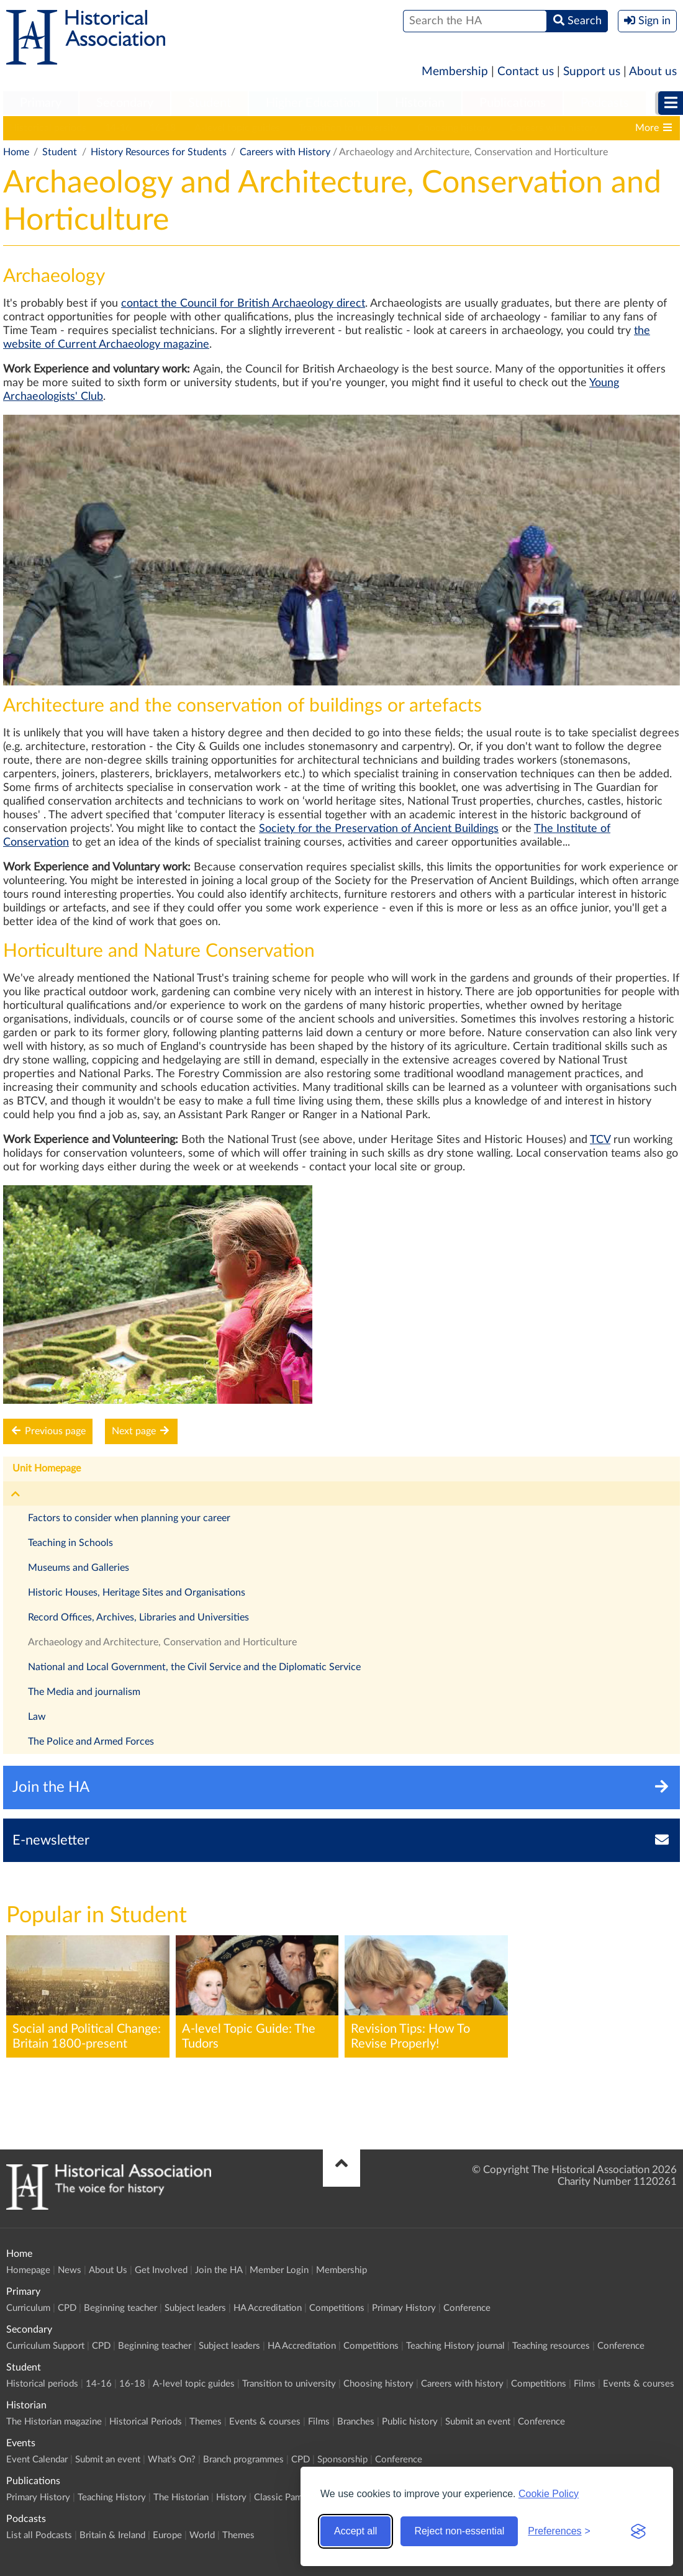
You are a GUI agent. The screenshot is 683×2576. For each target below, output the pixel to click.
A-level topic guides (237, 128)
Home (16, 152)
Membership (455, 72)
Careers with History (285, 152)
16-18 (163, 128)
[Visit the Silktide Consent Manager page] (638, 2531)
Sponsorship (342, 2459)
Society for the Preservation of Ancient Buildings (379, 828)
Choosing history (454, 128)
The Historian (181, 2497)
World (202, 2535)
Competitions (336, 2308)
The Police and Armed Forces (91, 1742)
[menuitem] (40, 103)
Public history (410, 2421)
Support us (591, 72)
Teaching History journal (455, 2346)
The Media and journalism (84, 1692)
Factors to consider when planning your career (129, 1518)
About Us (108, 2270)
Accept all (355, 2531)
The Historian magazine (54, 2421)
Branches (355, 2421)
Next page (141, 1431)
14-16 (118, 128)
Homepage (28, 2270)
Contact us (525, 72)
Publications (512, 103)
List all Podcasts (39, 2535)
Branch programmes (243, 2459)
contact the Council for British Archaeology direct (243, 303)
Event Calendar (37, 2459)
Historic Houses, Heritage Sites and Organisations (136, 1593)
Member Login (279, 2270)
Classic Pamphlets (290, 2497)
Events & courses (638, 2383)
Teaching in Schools (70, 1543)
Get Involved (161, 2270)
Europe (167, 2535)
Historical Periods (145, 2421)
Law (37, 1717)
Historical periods (47, 128)
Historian (420, 103)
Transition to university (349, 128)
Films (584, 2383)
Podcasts (605, 103)
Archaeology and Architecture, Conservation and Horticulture (162, 1642)
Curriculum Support (45, 2346)
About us (653, 72)
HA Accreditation (267, 2308)
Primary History (404, 2308)
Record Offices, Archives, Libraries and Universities (138, 1617)
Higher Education (313, 103)
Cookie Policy (548, 2493)
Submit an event (477, 2421)
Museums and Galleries (78, 1568)
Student (209, 103)
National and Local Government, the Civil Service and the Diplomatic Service (194, 1667)
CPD (67, 2308)
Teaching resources (551, 2346)
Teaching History (112, 2497)
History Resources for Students (159, 152)
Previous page (48, 1431)
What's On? (172, 2459)
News (69, 2270)
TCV (600, 1140)
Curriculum (28, 2308)
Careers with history (554, 128)
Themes (205, 2421)
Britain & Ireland (112, 2535)
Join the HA (218, 2270)
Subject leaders (195, 2308)
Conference (467, 2308)
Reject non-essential (459, 2531)
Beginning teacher (120, 2308)
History (231, 2497)
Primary (40, 103)
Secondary (124, 103)
